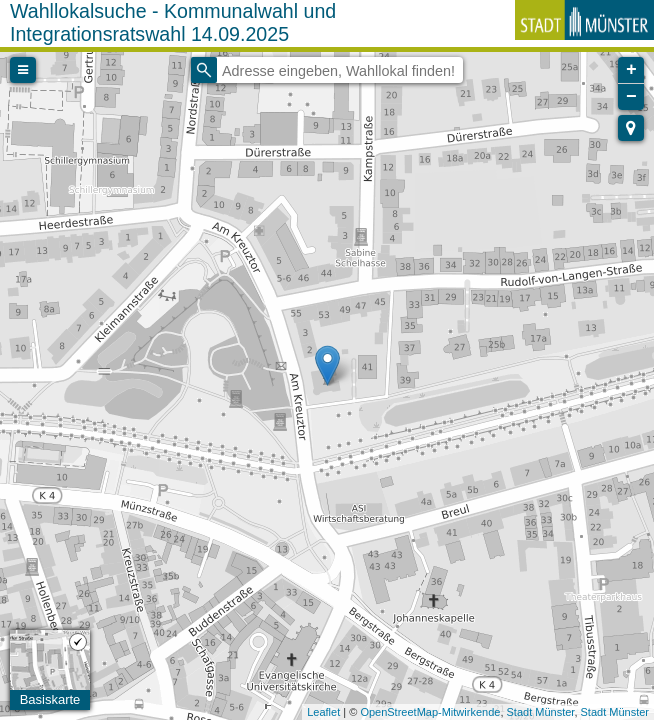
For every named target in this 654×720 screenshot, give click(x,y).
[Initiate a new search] (204, 70)
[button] (631, 128)
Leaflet (323, 712)
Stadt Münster (541, 712)
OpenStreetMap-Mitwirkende (430, 712)
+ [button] (631, 70)
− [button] (631, 97)
